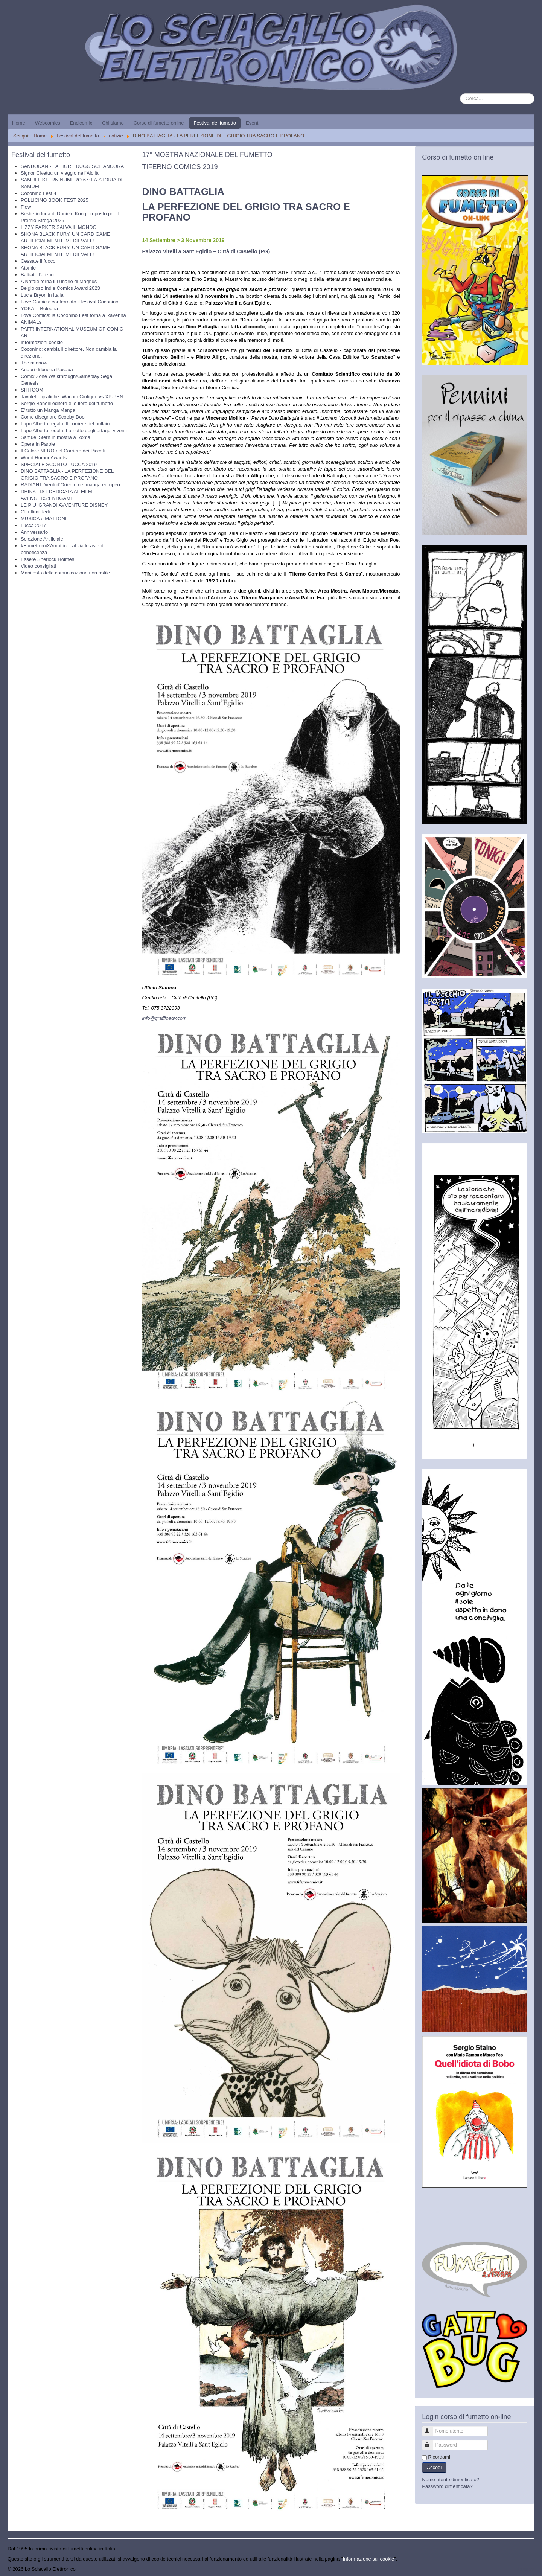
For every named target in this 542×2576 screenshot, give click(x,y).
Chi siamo (113, 123)
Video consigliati (38, 566)
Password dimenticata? (447, 2486)
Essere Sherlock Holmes (47, 559)
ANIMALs (31, 322)
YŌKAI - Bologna (39, 308)
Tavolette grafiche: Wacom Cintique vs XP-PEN (72, 396)
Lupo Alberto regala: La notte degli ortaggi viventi (74, 430)
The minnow (34, 363)
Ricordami (439, 2457)
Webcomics (47, 123)
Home (18, 123)
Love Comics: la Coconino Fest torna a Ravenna (73, 315)
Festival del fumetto (214, 123)
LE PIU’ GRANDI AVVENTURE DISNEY (64, 505)
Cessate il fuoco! (39, 261)
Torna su (525, 2569)
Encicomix (81, 123)
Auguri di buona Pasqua (47, 369)
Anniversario (34, 532)
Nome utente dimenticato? (450, 2479)
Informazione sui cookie (368, 2559)
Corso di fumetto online (159, 123)
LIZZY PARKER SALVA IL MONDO (59, 227)
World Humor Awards (44, 457)
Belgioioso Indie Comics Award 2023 (60, 288)
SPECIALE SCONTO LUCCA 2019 (59, 464)
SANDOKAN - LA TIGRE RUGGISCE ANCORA (72, 166)
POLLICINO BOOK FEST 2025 (54, 200)
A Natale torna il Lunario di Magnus (59, 281)
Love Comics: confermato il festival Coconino (69, 302)
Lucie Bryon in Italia (42, 295)
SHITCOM (32, 390)
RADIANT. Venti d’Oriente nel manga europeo (70, 484)
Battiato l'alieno (37, 274)
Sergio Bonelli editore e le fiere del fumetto (67, 403)
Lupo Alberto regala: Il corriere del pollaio (65, 424)
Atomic (28, 268)
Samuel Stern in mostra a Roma (55, 437)
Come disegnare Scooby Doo (53, 417)
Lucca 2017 (33, 525)
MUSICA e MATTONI (44, 518)
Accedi (434, 2467)
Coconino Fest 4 (38, 193)
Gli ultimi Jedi (35, 512)
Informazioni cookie (42, 342)
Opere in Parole (38, 444)
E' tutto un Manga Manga (48, 410)
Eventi (252, 123)
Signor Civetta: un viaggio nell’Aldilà (60, 173)
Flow (26, 207)
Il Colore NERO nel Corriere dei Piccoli (63, 451)
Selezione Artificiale (42, 539)
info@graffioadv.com (164, 1018)
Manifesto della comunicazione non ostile (65, 573)
